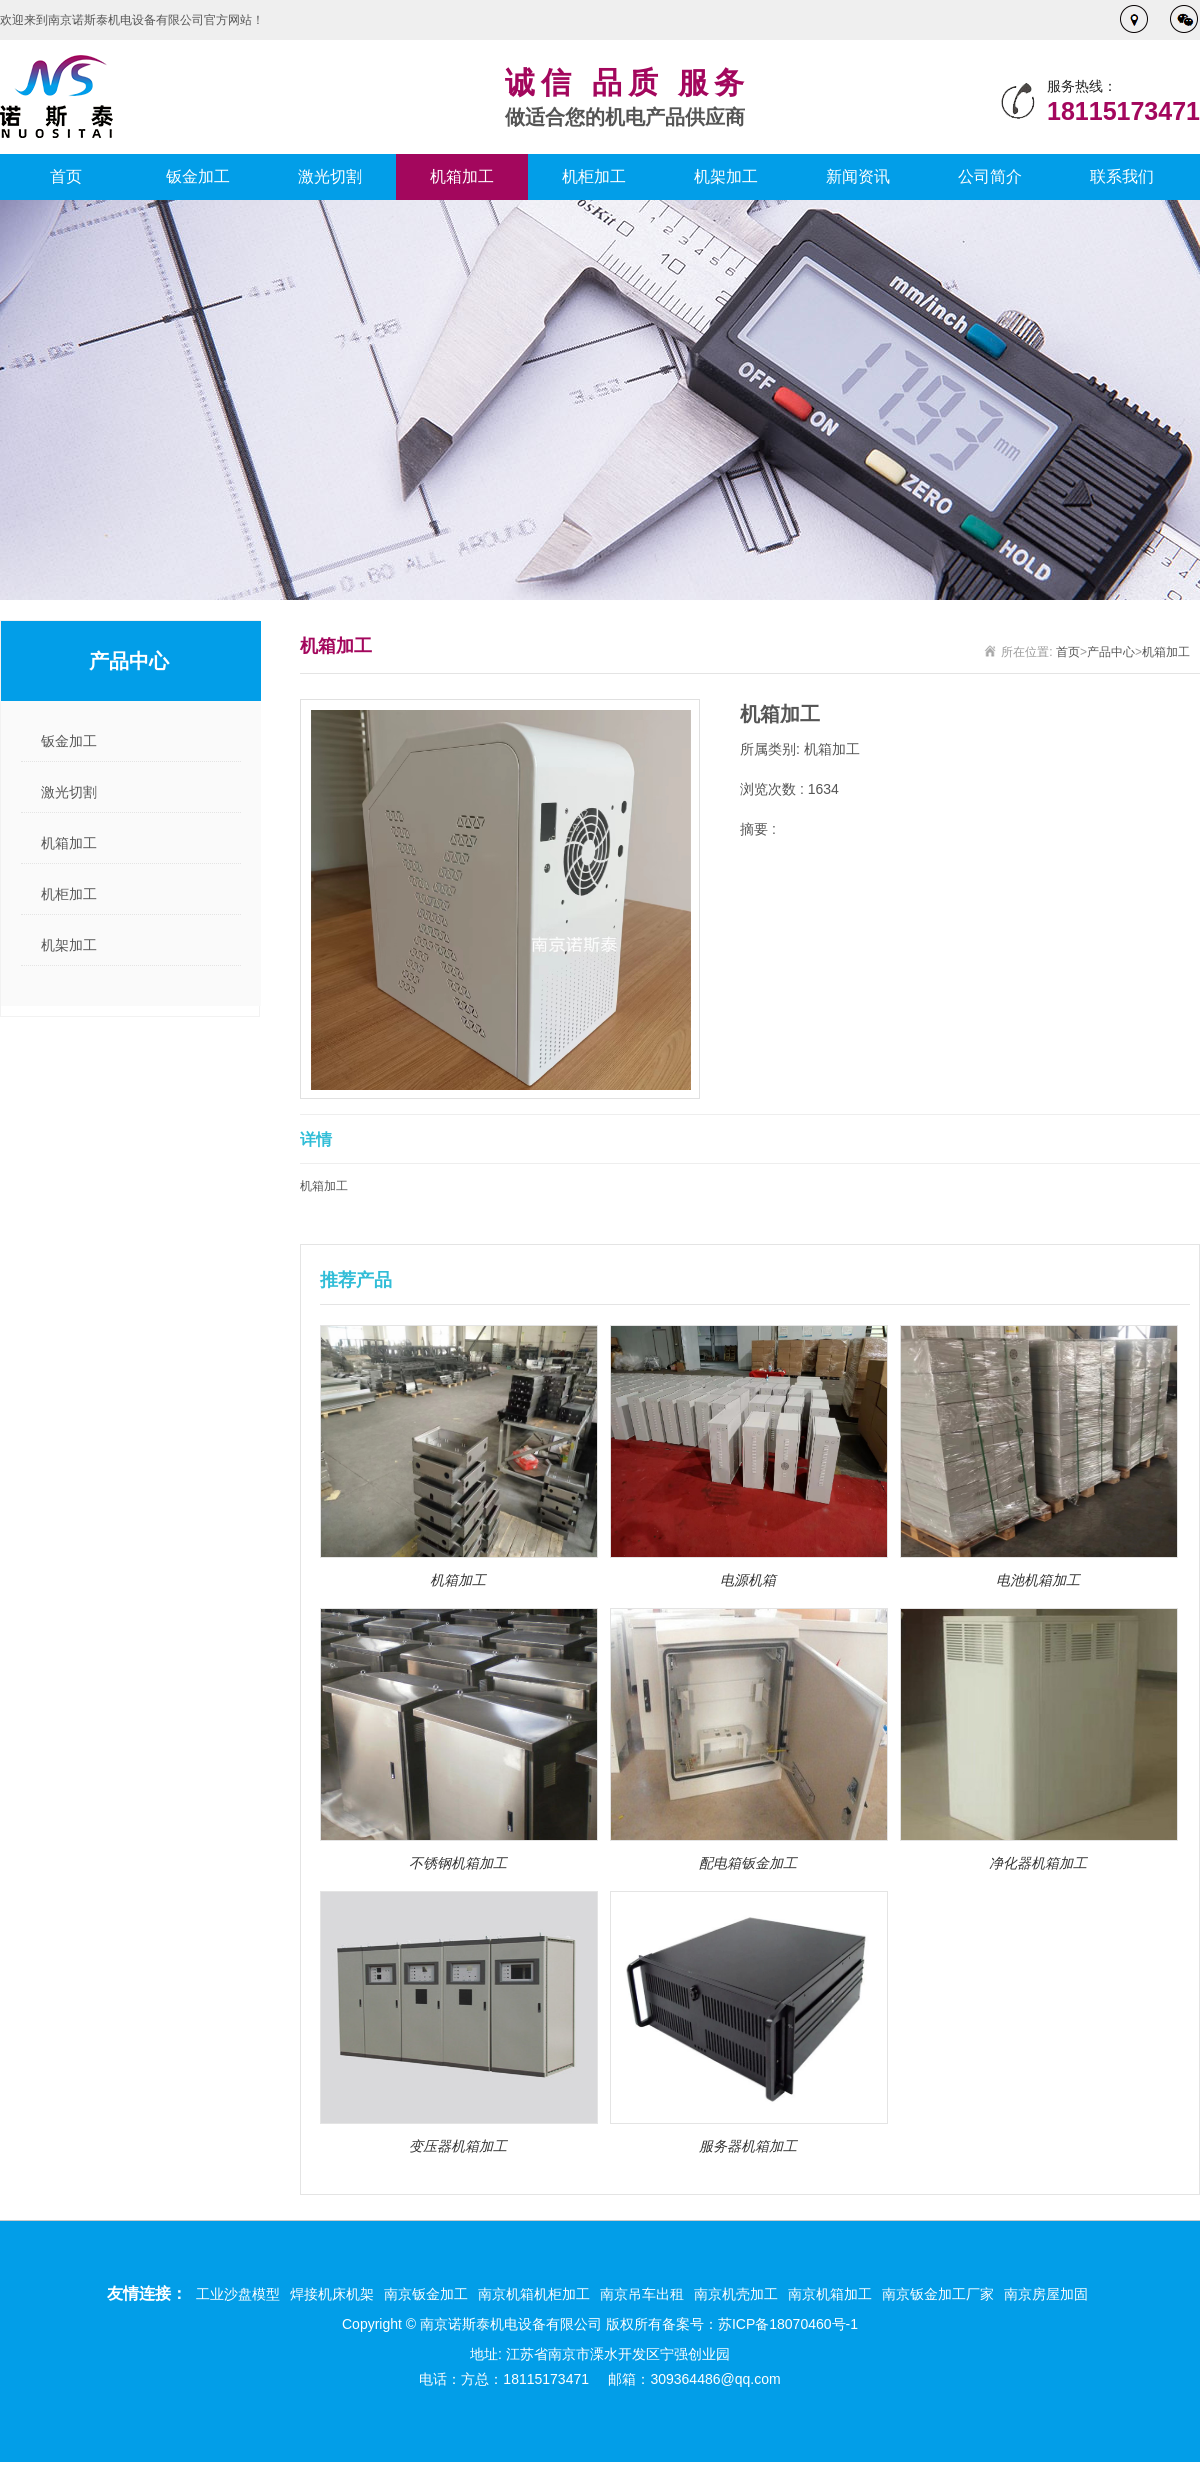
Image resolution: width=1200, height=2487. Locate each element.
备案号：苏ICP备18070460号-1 (760, 2324)
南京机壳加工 (736, 2294)
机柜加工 (594, 176)
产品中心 (1111, 652)
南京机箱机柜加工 (534, 2294)
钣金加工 (198, 176)
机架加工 (726, 176)
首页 (66, 176)
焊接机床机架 (332, 2294)
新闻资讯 (858, 176)
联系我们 (1122, 176)
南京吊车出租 (642, 2294)
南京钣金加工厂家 (938, 2294)
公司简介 (990, 176)
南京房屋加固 (1046, 2294)
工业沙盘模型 (238, 2294)
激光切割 (330, 176)
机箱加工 (462, 176)
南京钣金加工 (426, 2294)
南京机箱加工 (830, 2294)
